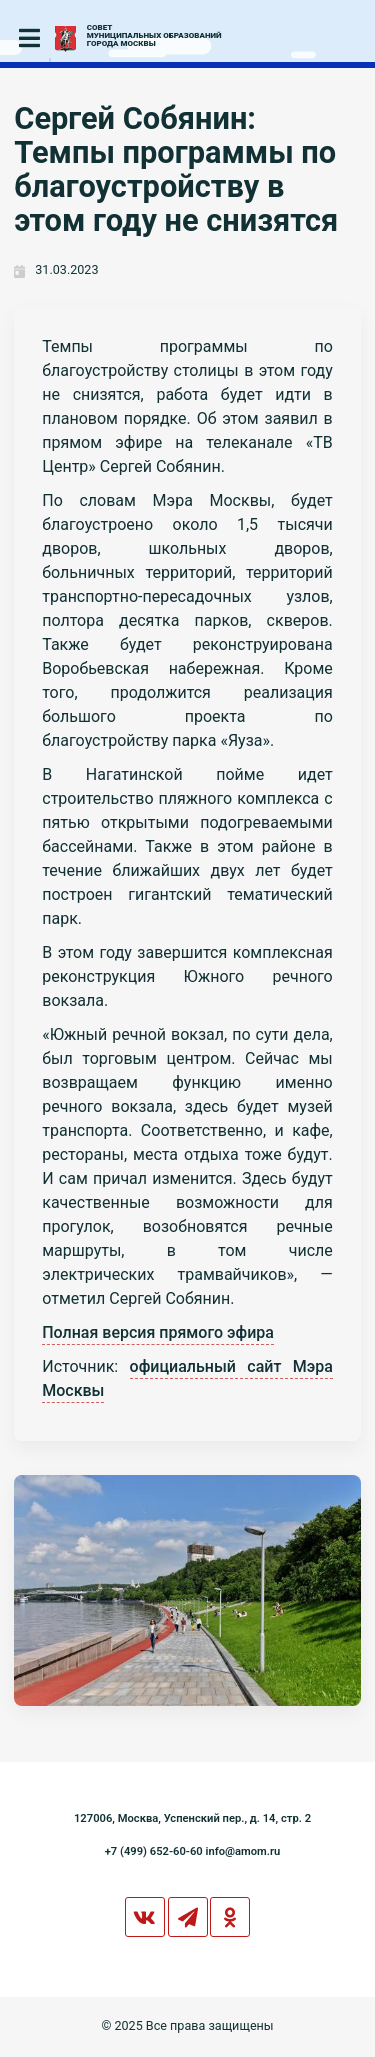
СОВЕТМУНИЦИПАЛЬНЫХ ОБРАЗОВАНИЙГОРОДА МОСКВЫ (154, 36)
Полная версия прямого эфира (158, 1332)
